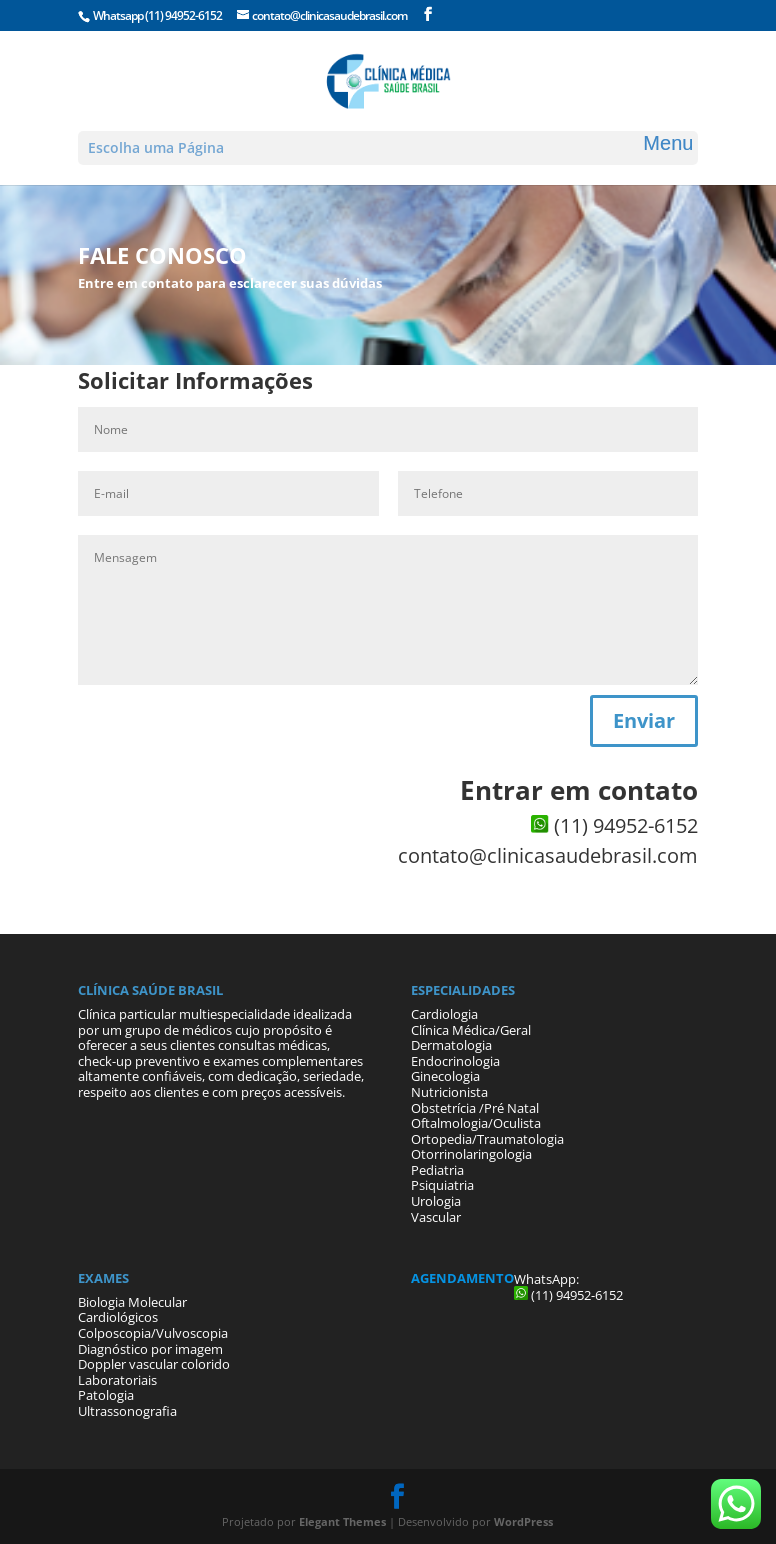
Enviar (644, 720)
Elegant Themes (342, 1521)
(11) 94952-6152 (183, 15)
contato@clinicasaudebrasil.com (548, 855)
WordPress (523, 1521)
